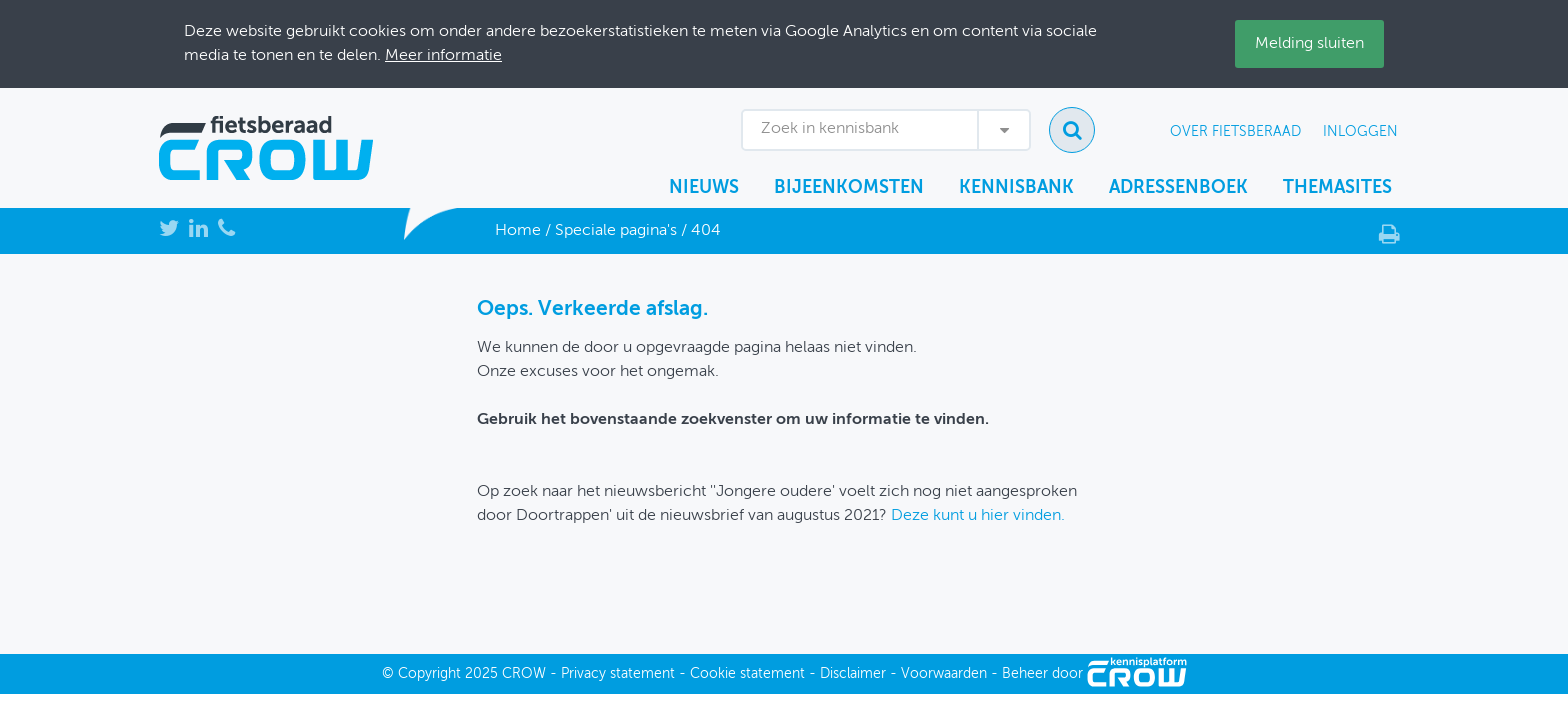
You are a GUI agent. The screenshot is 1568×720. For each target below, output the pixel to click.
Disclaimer (853, 674)
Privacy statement (618, 674)
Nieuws (704, 188)
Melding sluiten (1309, 44)
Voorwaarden (944, 674)
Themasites (1337, 188)
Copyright (429, 674)
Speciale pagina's (616, 231)
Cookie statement (747, 674)
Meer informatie (443, 56)
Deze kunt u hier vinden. (978, 516)
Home (518, 231)
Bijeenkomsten (849, 188)
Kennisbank (1016, 188)
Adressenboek (1178, 188)
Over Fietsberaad (1235, 132)
